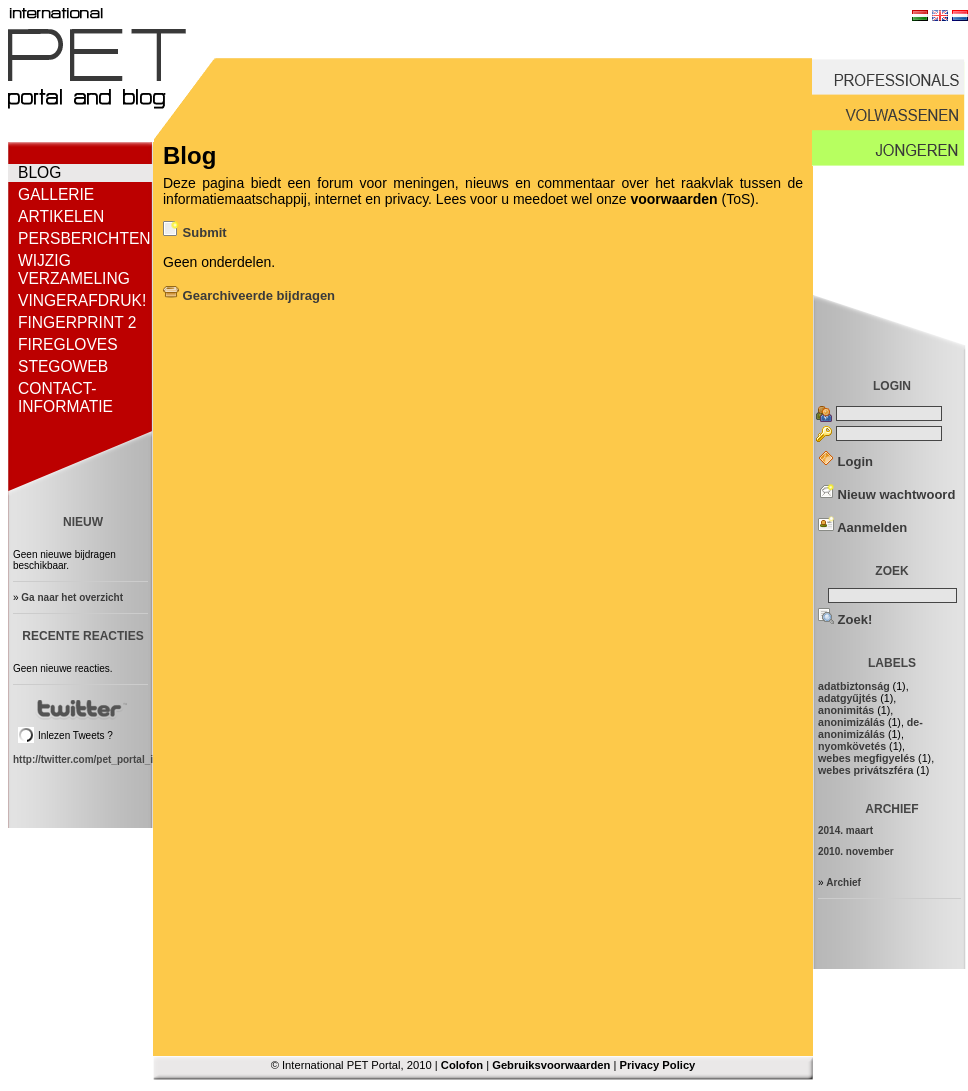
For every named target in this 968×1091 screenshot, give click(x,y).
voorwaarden (673, 199)
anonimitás (846, 710)
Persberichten (84, 238)
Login (845, 461)
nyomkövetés (852, 746)
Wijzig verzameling (74, 269)
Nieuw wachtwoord (886, 494)
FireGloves (68, 344)
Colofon (462, 1065)
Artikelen (61, 216)
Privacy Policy (657, 1065)
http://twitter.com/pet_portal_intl (89, 759)
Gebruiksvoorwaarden (551, 1065)
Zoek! (845, 619)
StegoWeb (63, 366)
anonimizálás (851, 722)
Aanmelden (862, 527)
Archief (843, 882)
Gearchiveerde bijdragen (249, 295)
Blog (39, 172)
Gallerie (56, 194)
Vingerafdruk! (82, 300)
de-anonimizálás (870, 728)
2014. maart (845, 830)
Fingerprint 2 (77, 322)
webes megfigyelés (866, 758)
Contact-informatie (65, 397)
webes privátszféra (865, 770)
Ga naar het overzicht (72, 597)
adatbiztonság (854, 686)
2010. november (856, 851)
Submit (195, 232)
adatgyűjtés (847, 698)
